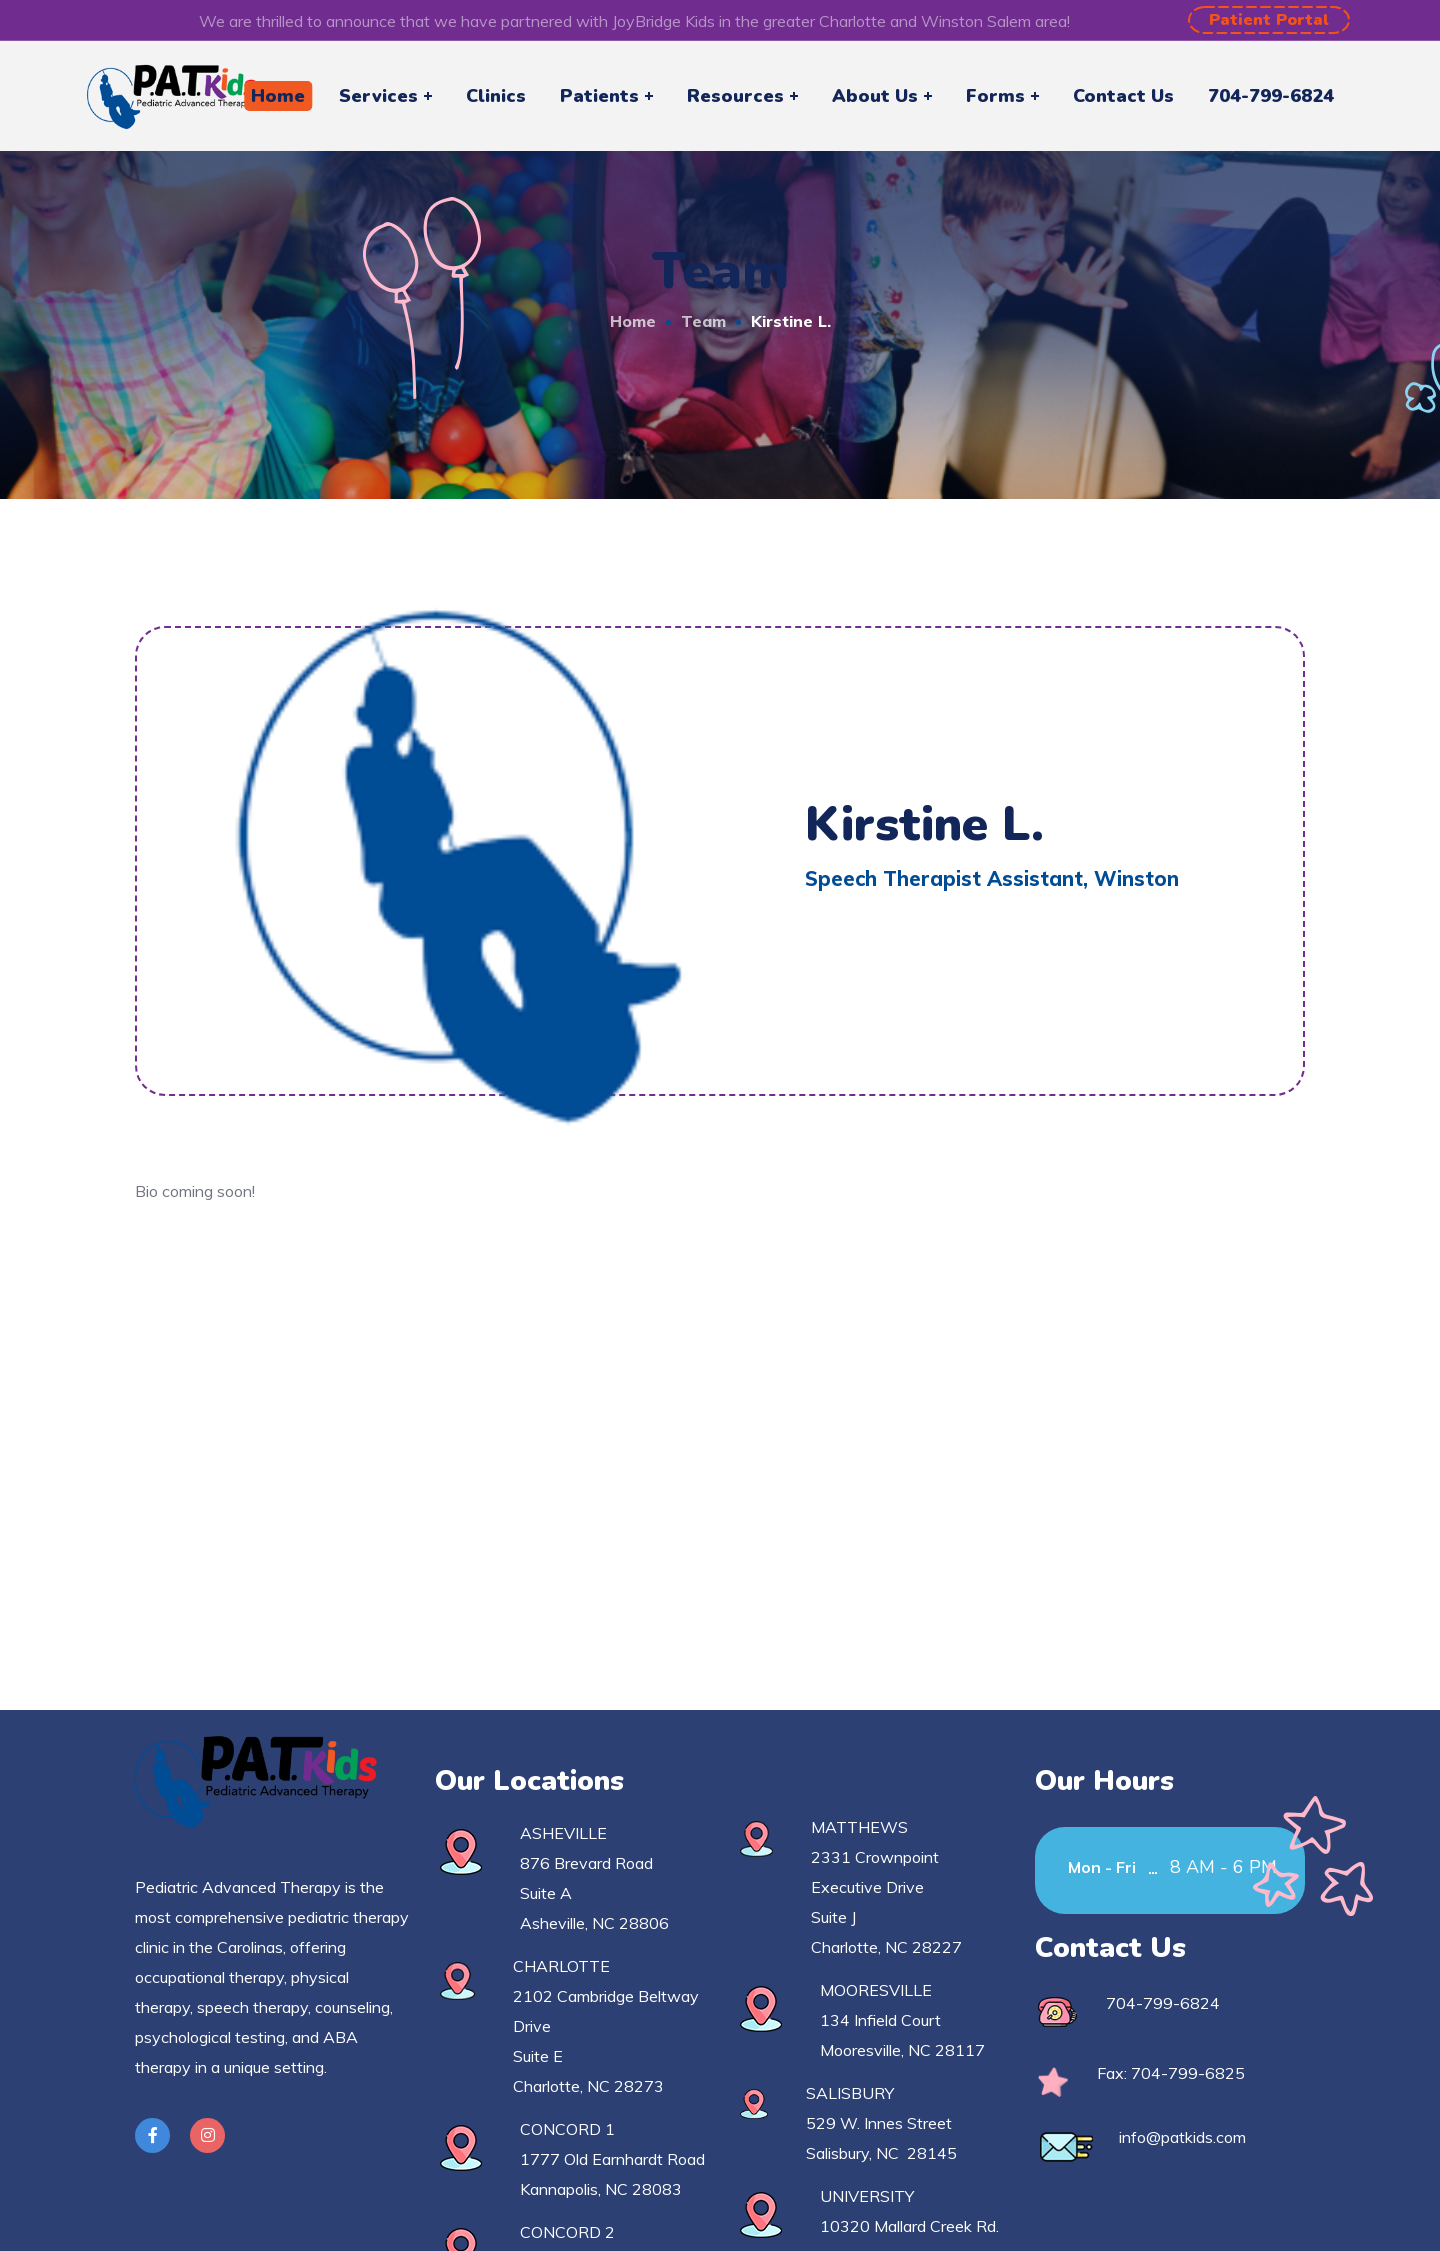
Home (633, 321)
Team (703, 321)
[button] (1269, 20)
